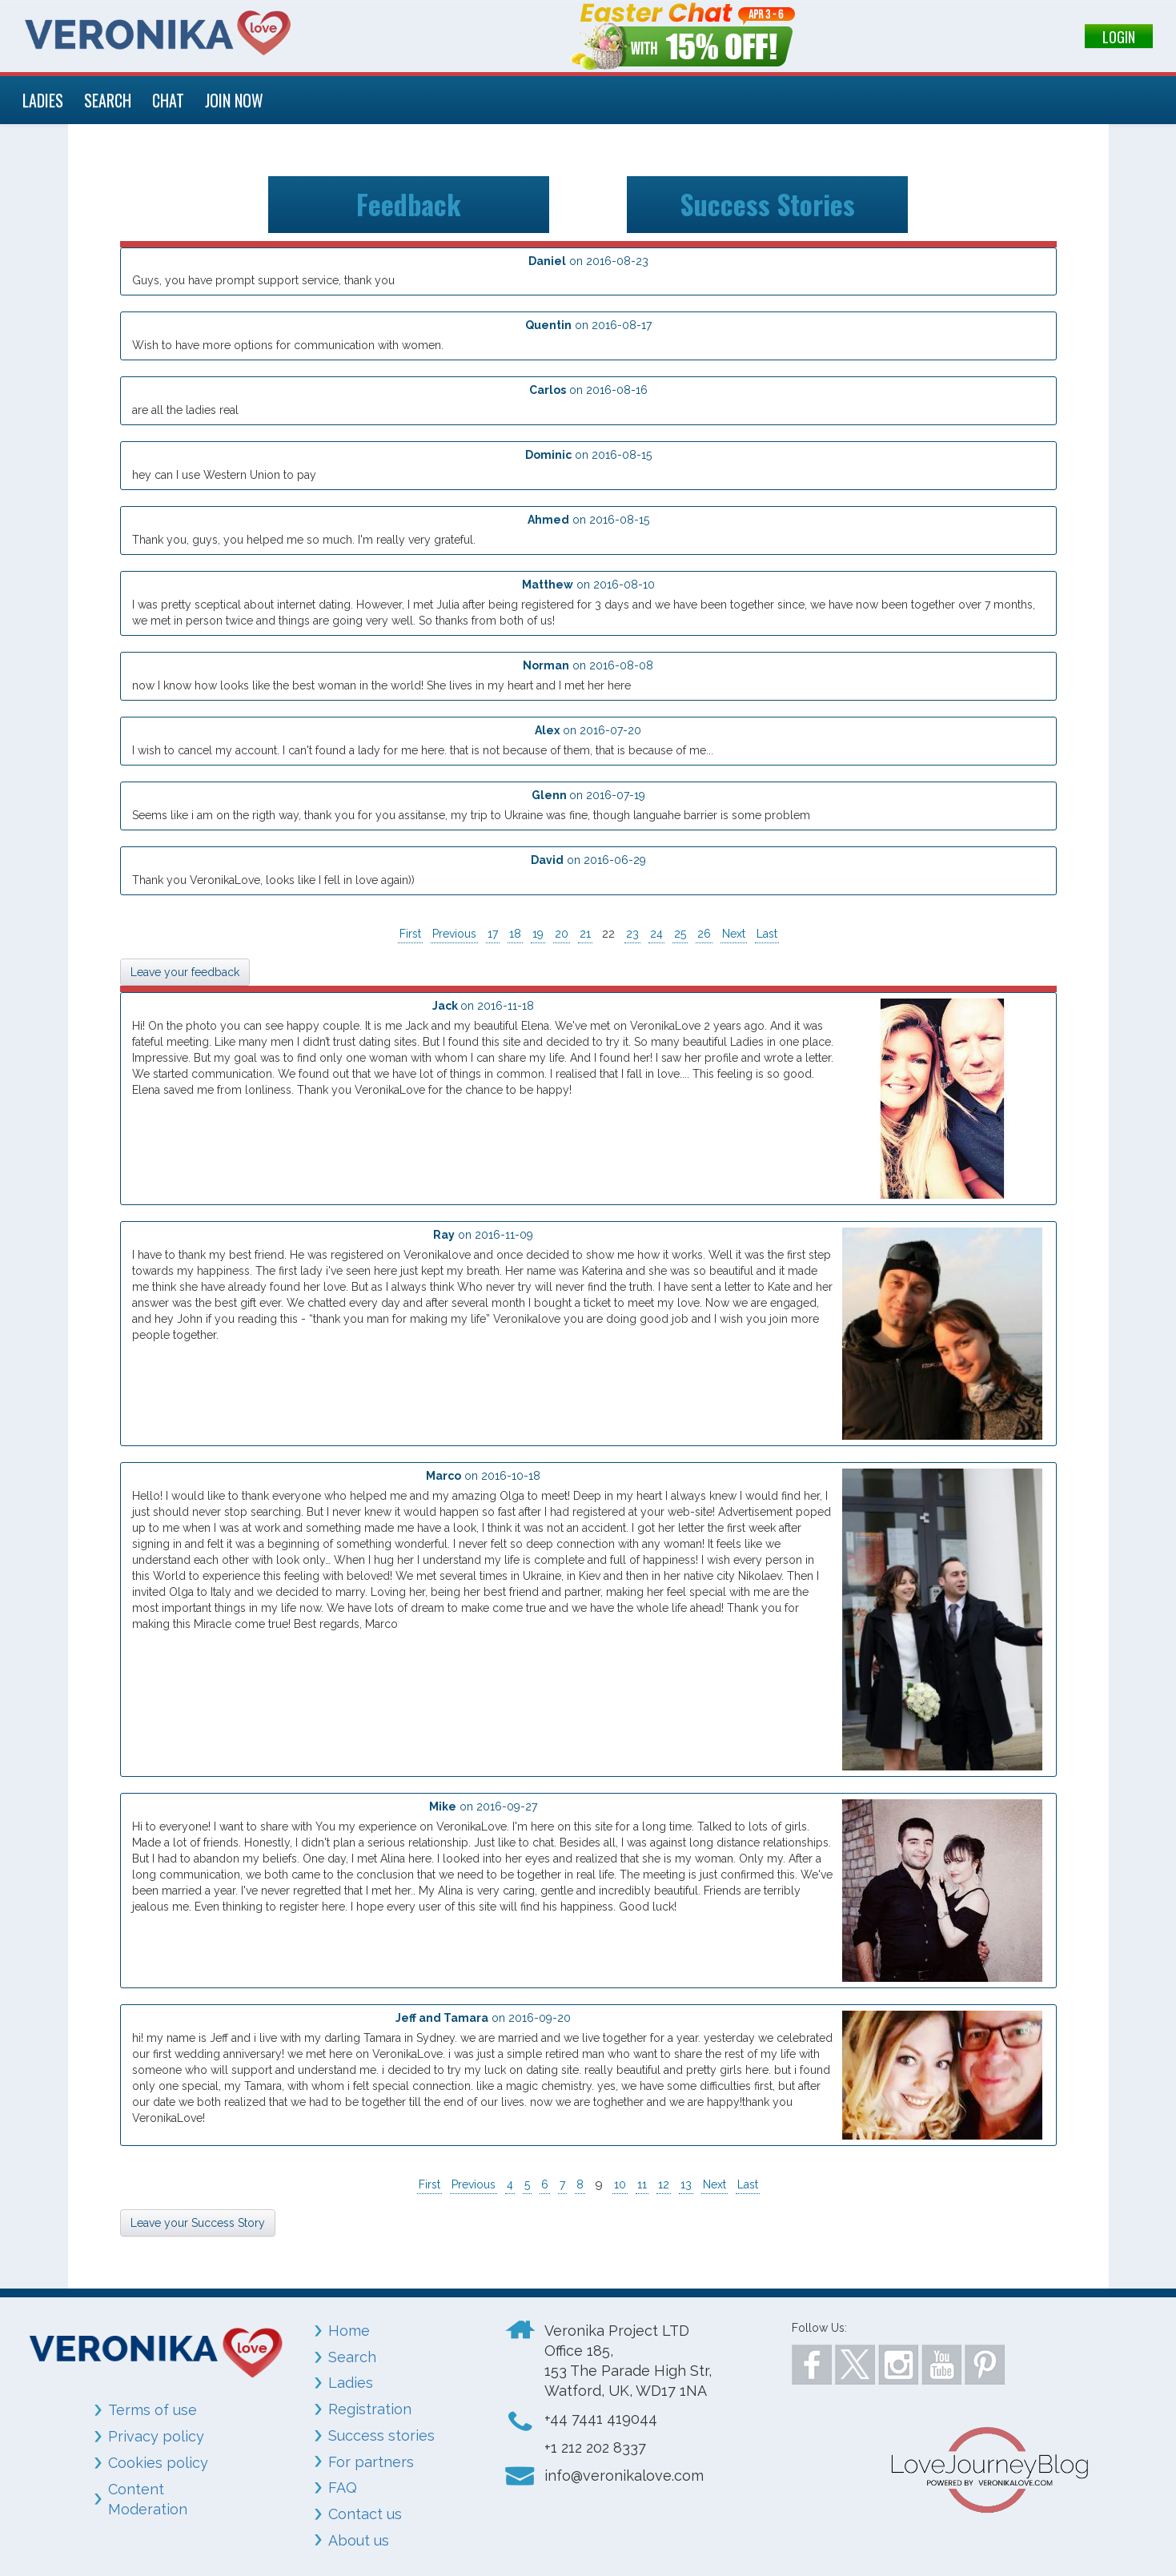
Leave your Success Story (197, 2222)
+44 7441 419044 (600, 2418)
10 (620, 2184)
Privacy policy (156, 2436)
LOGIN (1118, 36)
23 (632, 933)
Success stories (381, 2435)
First (410, 933)
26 (704, 933)
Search (352, 2357)
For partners (371, 2461)
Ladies (350, 2382)
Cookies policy (158, 2462)
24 (656, 933)
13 (686, 2184)
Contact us (365, 2514)
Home (349, 2330)
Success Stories (767, 204)
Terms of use (152, 2409)
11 (642, 2184)
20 (561, 933)
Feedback (408, 204)
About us (358, 2540)
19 (538, 933)
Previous (454, 933)
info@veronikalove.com (624, 2475)
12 (663, 2184)
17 (493, 933)
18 (515, 933)
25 (680, 933)
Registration (369, 2409)
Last (767, 933)
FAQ (342, 2487)
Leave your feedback (184, 972)
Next (733, 933)
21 (585, 933)
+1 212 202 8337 (595, 2447)
